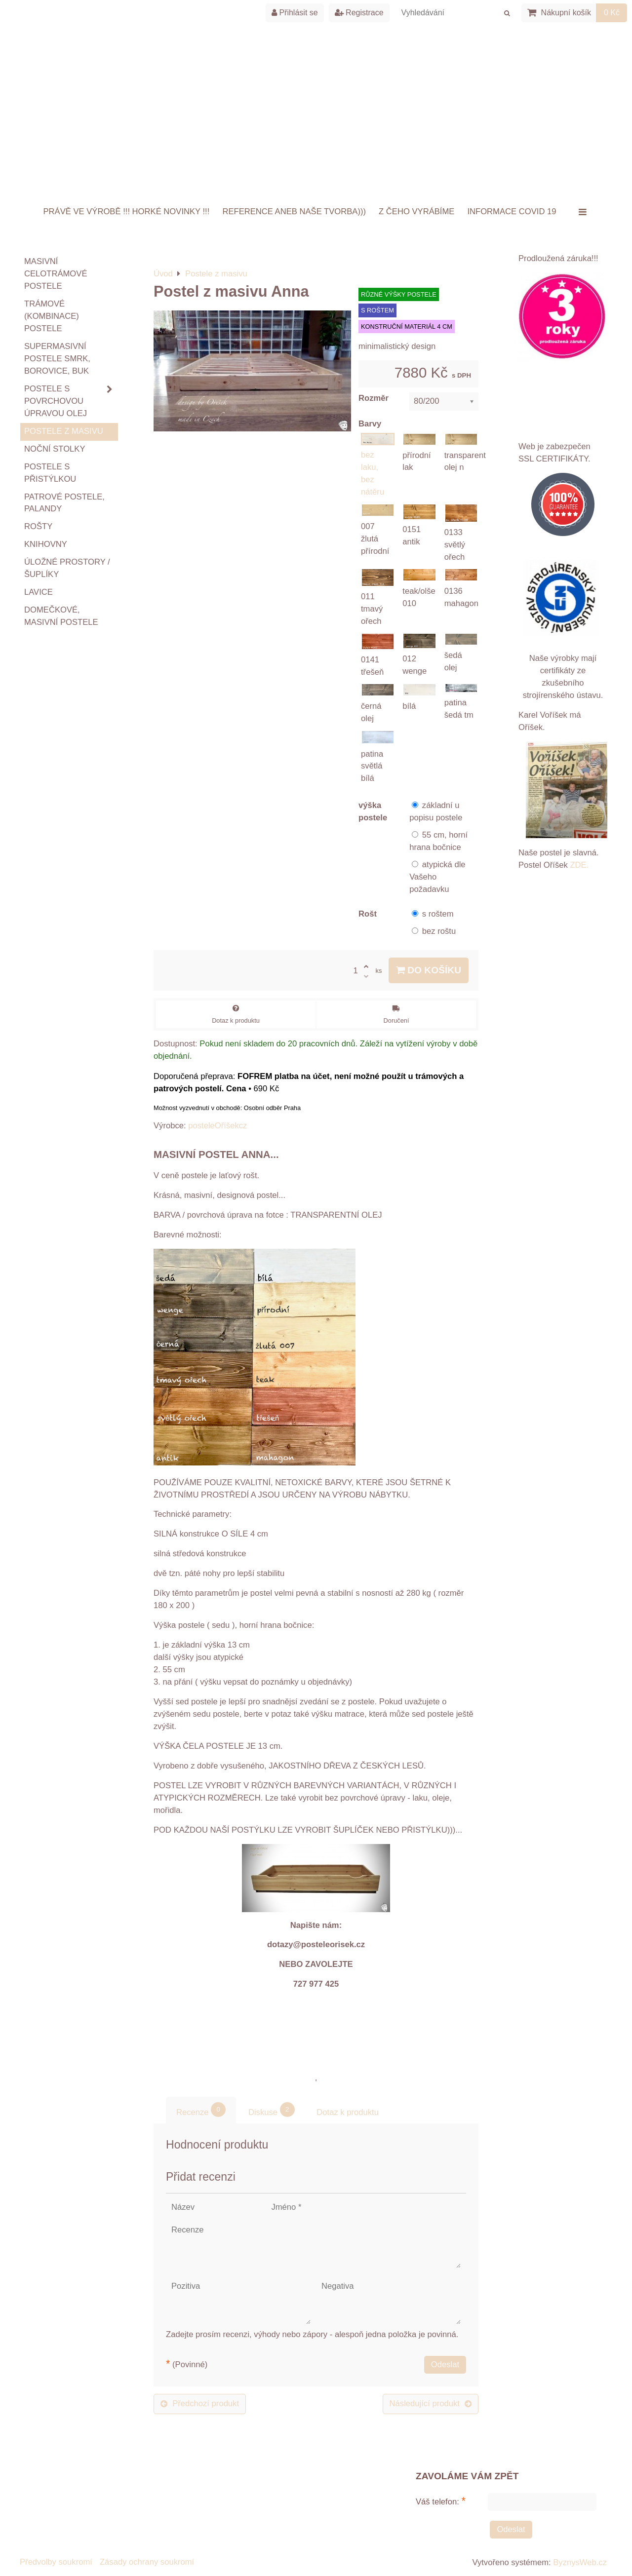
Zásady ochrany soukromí (147, 2562)
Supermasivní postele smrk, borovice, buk (57, 359)
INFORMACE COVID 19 (511, 211)
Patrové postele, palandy (64, 503)
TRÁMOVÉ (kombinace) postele (51, 316)
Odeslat (445, 2364)
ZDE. (578, 865)
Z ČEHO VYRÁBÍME (416, 211)
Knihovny (45, 544)
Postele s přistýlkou (50, 473)
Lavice (38, 592)
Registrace (359, 12)
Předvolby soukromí (56, 2562)
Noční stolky (54, 449)
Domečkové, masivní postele (61, 616)
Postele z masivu (63, 431)
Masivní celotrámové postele (55, 274)
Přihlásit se (295, 12)
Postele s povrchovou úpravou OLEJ (71, 402)
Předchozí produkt (199, 2403)
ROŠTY (38, 526)
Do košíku (428, 970)
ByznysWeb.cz (580, 2562)
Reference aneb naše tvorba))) (294, 211)
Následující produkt (431, 2403)
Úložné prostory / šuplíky (67, 568)
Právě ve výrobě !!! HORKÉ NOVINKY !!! (126, 211)
